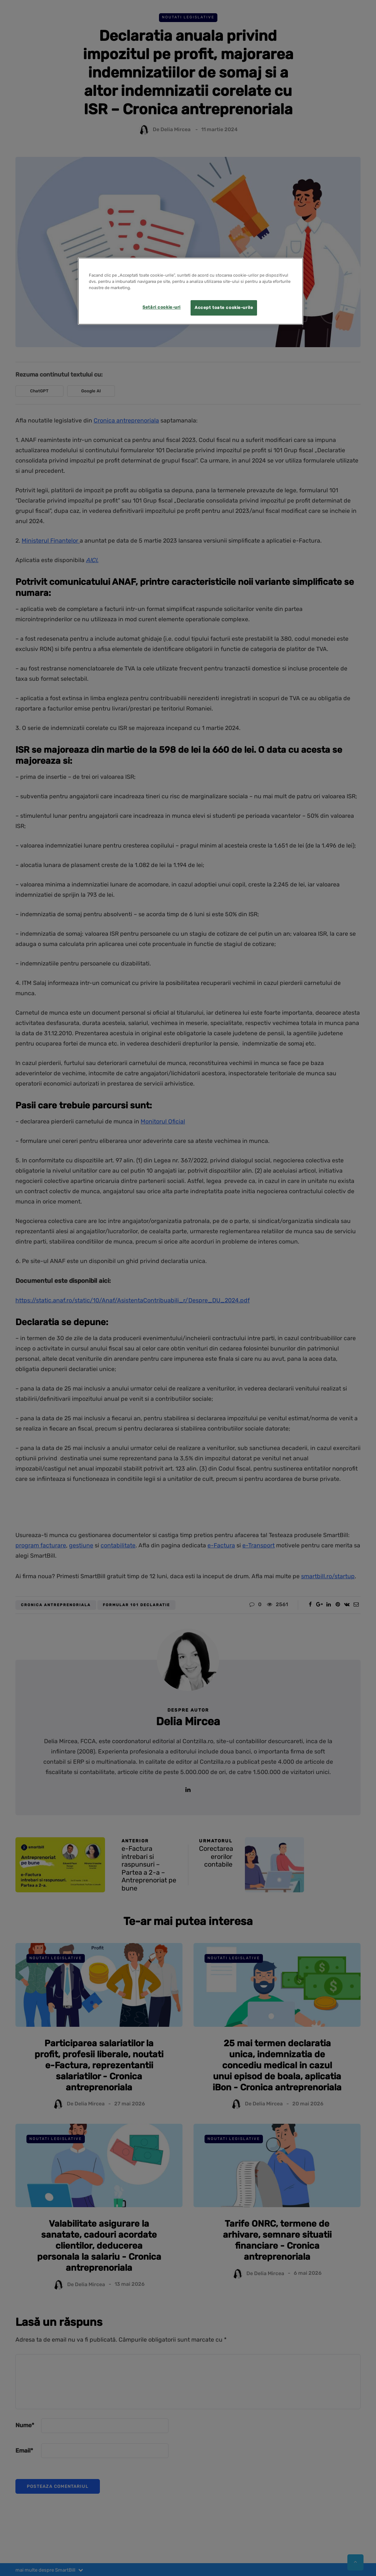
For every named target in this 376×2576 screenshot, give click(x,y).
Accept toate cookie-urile (224, 307)
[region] (190, 291)
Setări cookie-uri (161, 307)
